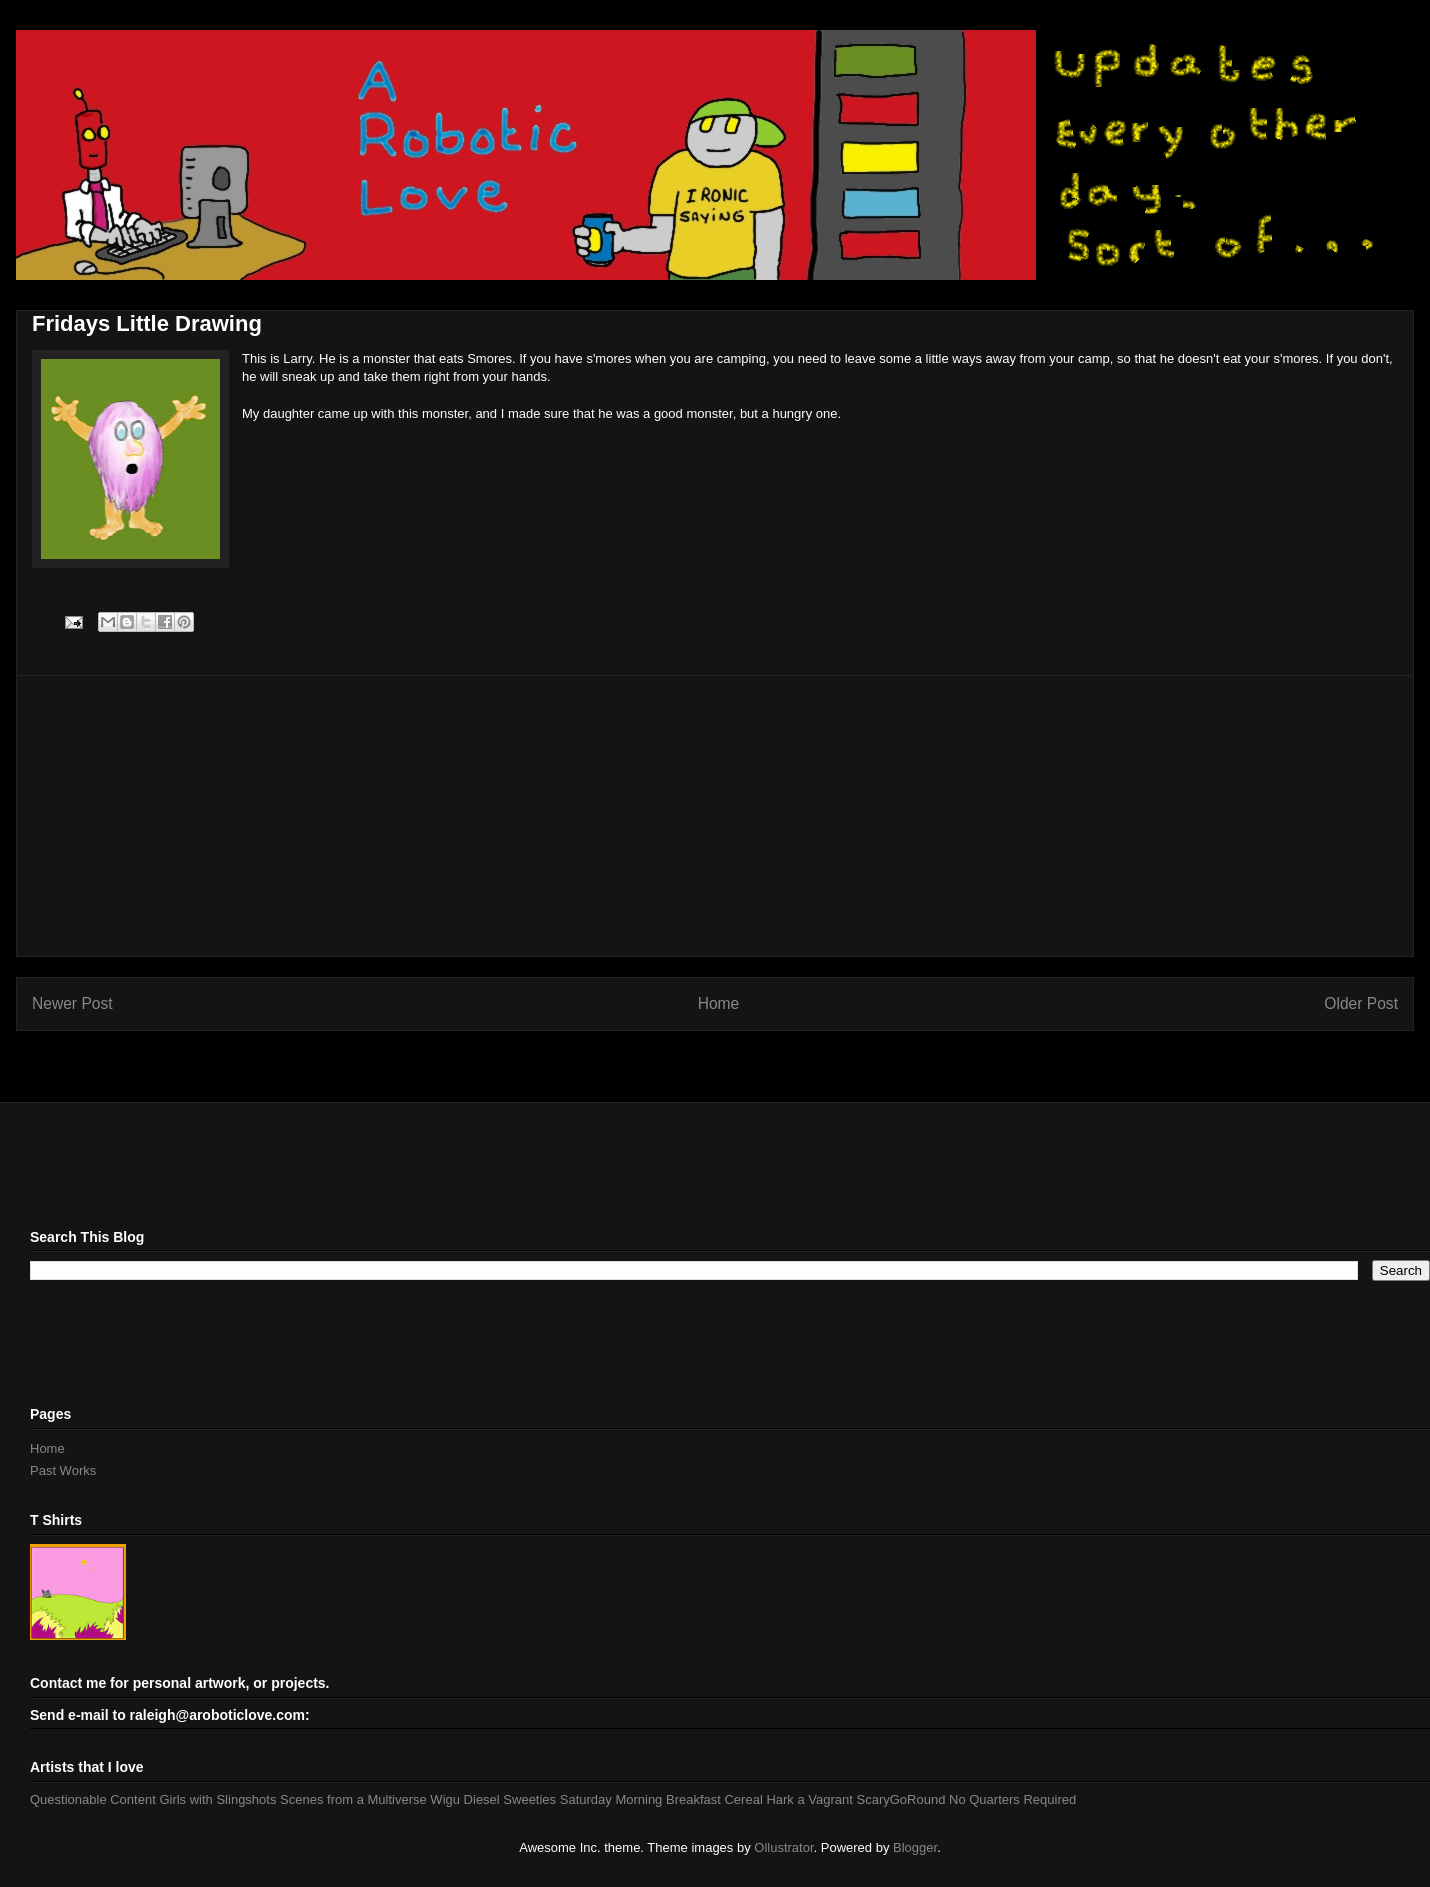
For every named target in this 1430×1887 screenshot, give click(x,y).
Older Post (1361, 1003)
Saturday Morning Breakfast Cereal (661, 1799)
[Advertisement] (715, 816)
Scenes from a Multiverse (353, 1799)
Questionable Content (93, 1799)
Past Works (63, 1470)
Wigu (445, 1799)
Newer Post (72, 1003)
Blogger (915, 1847)
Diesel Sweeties (510, 1799)
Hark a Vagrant (809, 1799)
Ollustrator (783, 1847)
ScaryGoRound (901, 1799)
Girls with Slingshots (217, 1799)
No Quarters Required (1012, 1799)
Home (719, 1003)
